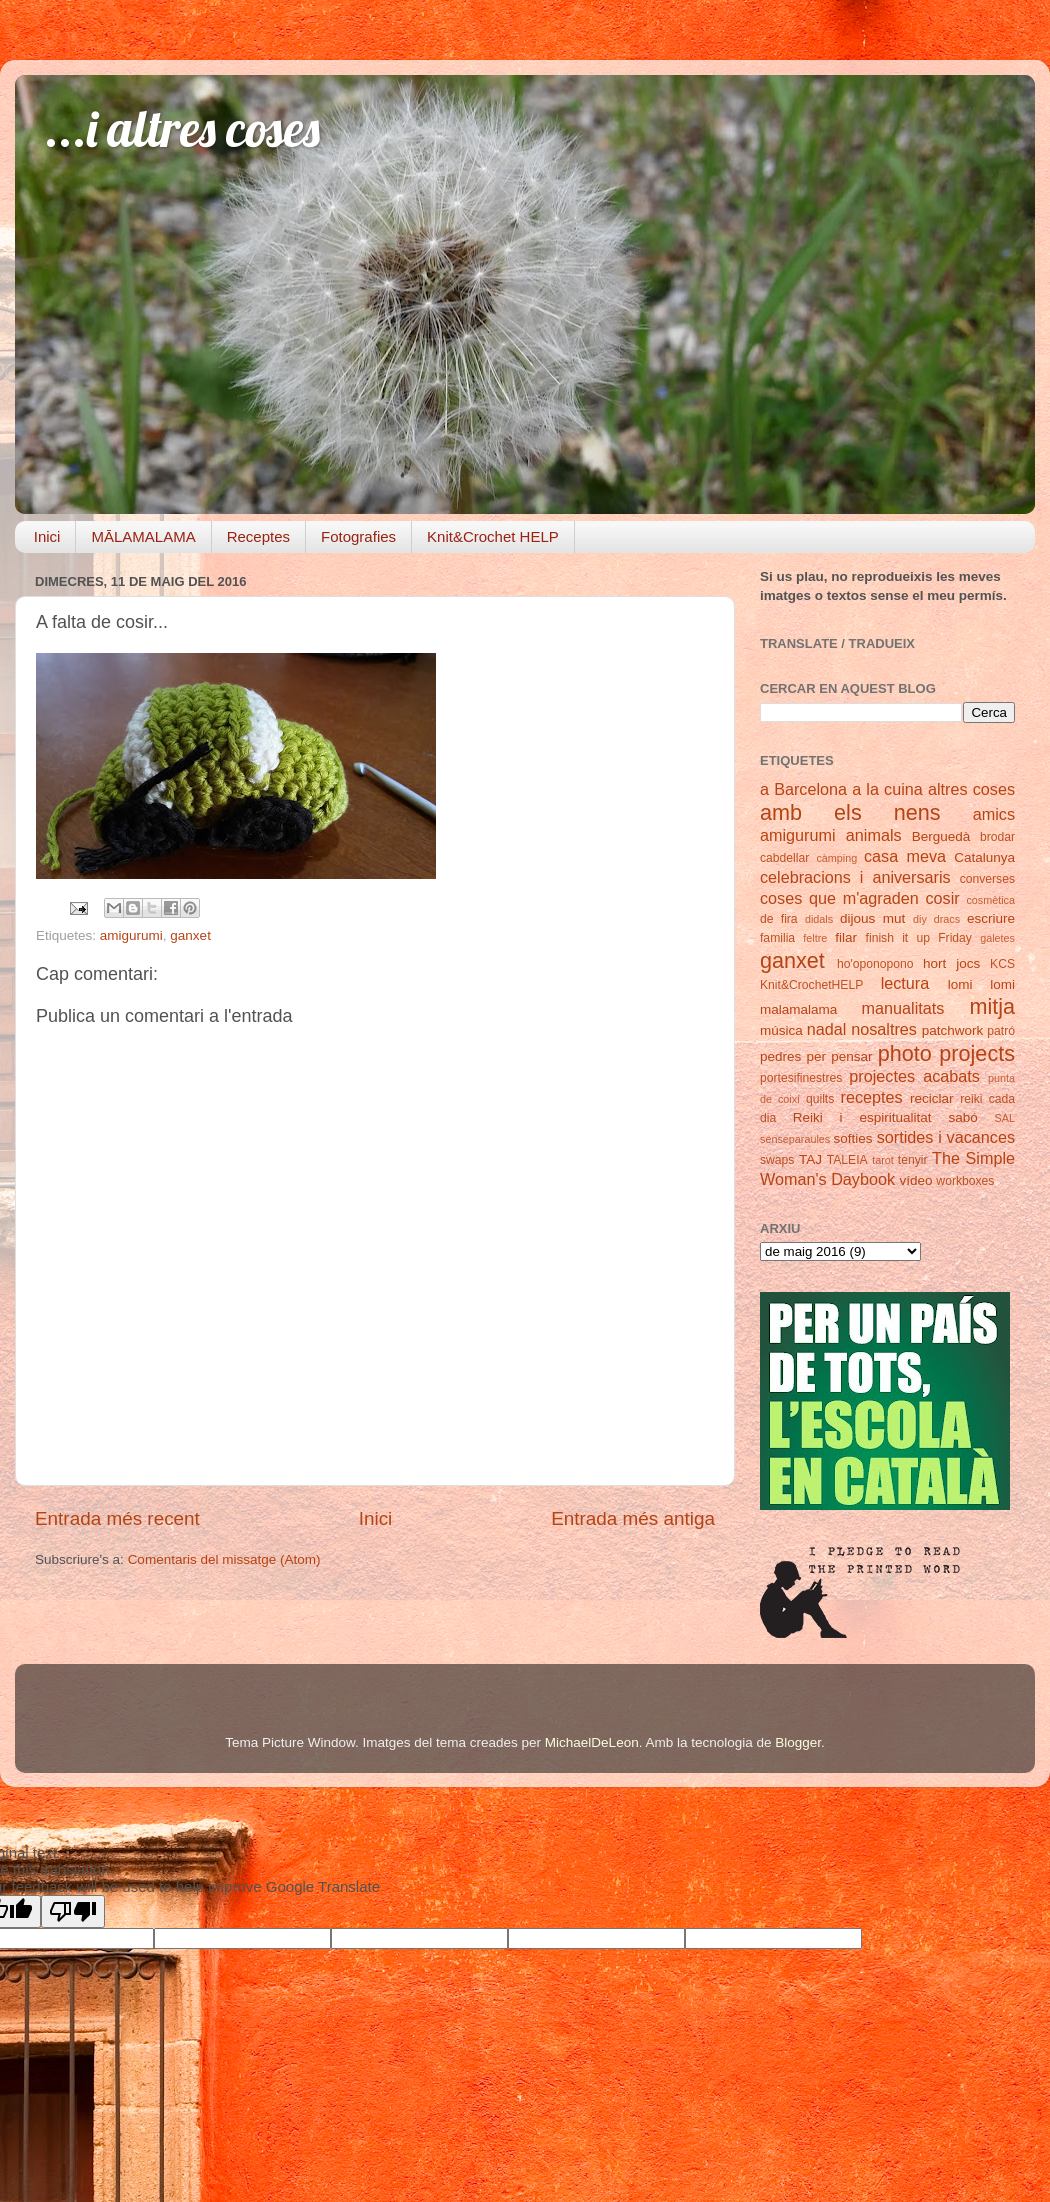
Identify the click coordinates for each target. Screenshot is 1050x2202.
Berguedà (941, 836)
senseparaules (795, 1139)
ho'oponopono (875, 964)
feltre (815, 938)
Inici (47, 536)
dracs (947, 919)
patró (1001, 1031)
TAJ (810, 1159)
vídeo (916, 1180)
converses (987, 879)
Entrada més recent (117, 1518)
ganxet (190, 935)
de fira (779, 919)
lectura (905, 983)
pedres (780, 1056)
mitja (992, 1006)
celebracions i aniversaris (855, 877)
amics (994, 814)
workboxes (965, 1181)
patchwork (953, 1030)
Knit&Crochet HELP (493, 536)
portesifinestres (801, 1078)
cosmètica (990, 900)
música (781, 1030)
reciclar (932, 1098)
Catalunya (984, 857)
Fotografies (358, 536)
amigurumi (131, 935)
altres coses (971, 789)
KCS (1002, 964)
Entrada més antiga (633, 1518)
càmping (836, 858)
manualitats (903, 1008)
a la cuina (887, 789)
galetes (997, 938)
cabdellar (784, 858)
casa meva (905, 856)
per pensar (840, 1056)
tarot (883, 1160)
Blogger (798, 1742)
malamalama (798, 1009)
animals (874, 835)
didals (819, 919)
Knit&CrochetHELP (811, 985)
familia (777, 938)
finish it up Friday (919, 938)
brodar (997, 837)
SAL (1005, 1118)
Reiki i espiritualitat (862, 1117)
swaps (777, 1160)
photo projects (946, 1053)
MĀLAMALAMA (143, 536)
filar (846, 937)
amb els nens (850, 812)
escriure (991, 918)
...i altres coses (182, 128)
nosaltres (884, 1029)
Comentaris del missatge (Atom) (224, 1559)
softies (853, 1138)
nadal (827, 1029)
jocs (968, 963)
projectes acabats (914, 1076)
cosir (942, 898)
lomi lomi (981, 984)
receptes (872, 1097)
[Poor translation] (73, 1911)
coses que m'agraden (839, 898)
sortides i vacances (946, 1137)
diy (920, 919)
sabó (962, 1117)
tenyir (913, 1160)
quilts (820, 1099)
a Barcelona (803, 789)
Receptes (258, 536)
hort (934, 963)
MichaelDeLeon (592, 1742)
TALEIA (847, 1160)
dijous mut (872, 918)
